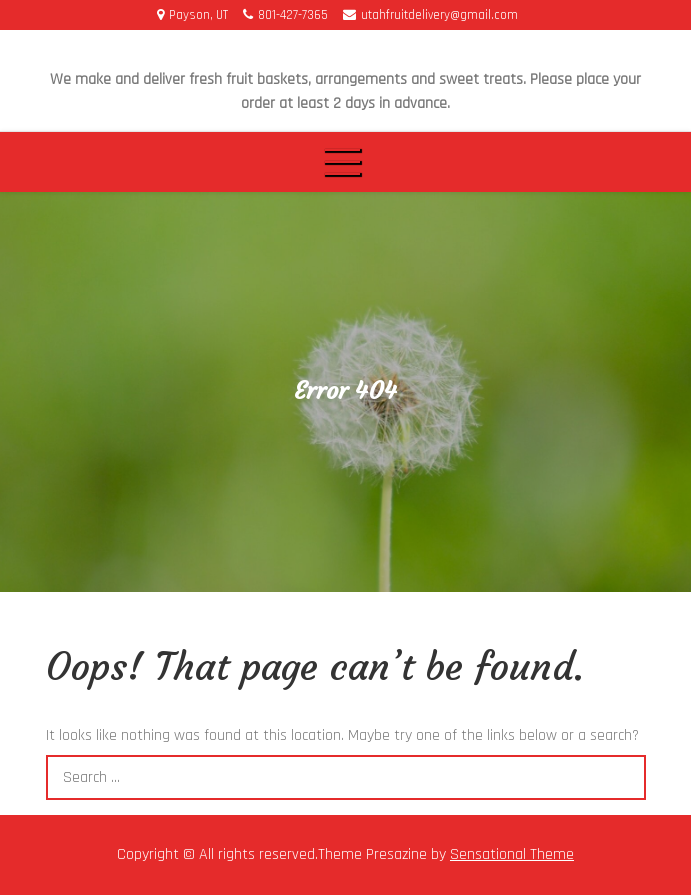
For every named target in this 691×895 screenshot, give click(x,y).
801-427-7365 (285, 15)
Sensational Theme (512, 854)
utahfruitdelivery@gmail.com (430, 15)
